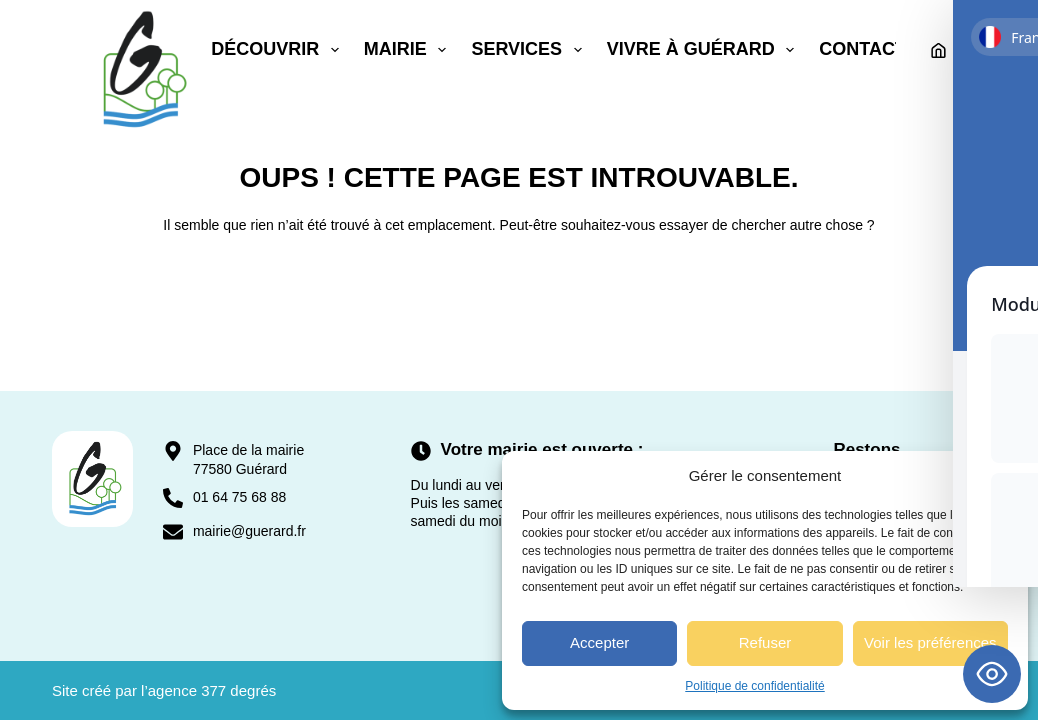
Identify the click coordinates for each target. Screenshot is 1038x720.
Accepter (599, 642)
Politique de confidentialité (754, 686)
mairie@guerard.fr (249, 531)
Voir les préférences (930, 642)
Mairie (409, 50)
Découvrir (279, 50)
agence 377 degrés (212, 690)
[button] (998, 476)
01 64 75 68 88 (239, 497)
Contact (862, 49)
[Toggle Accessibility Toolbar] (992, 674)
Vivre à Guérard (705, 50)
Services (530, 50)
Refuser (765, 642)
